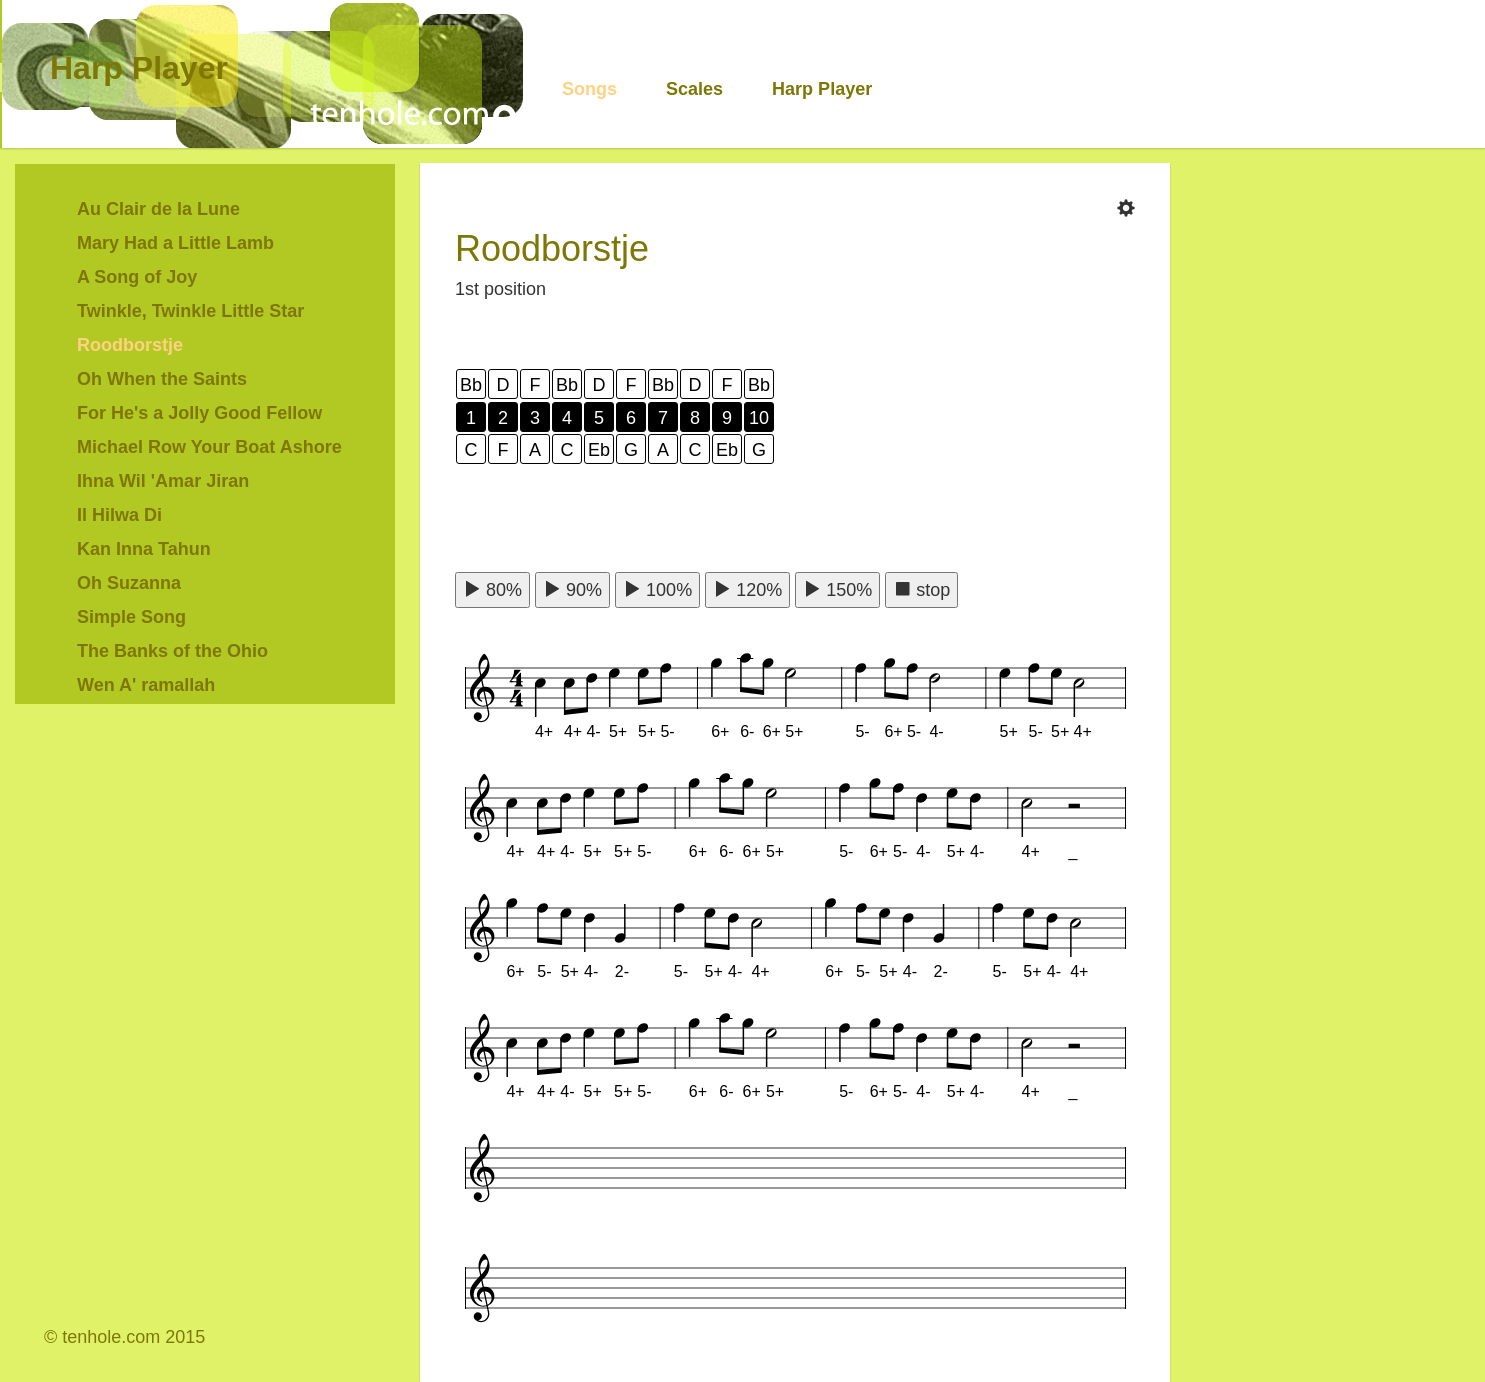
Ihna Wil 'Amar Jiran (163, 481)
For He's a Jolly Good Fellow (199, 413)
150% (837, 589)
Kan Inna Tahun (144, 549)
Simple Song (131, 617)
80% (492, 589)
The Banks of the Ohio (172, 651)
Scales (694, 89)
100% (657, 589)
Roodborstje (130, 345)
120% (747, 589)
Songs (589, 89)
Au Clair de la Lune (158, 209)
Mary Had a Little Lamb (175, 243)
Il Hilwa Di (119, 515)
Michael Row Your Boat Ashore (209, 447)
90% (572, 589)
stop (921, 589)
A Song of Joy (137, 277)
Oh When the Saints (162, 379)
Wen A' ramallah (146, 685)
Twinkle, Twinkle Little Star (190, 311)
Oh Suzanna (129, 583)
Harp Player (139, 68)
